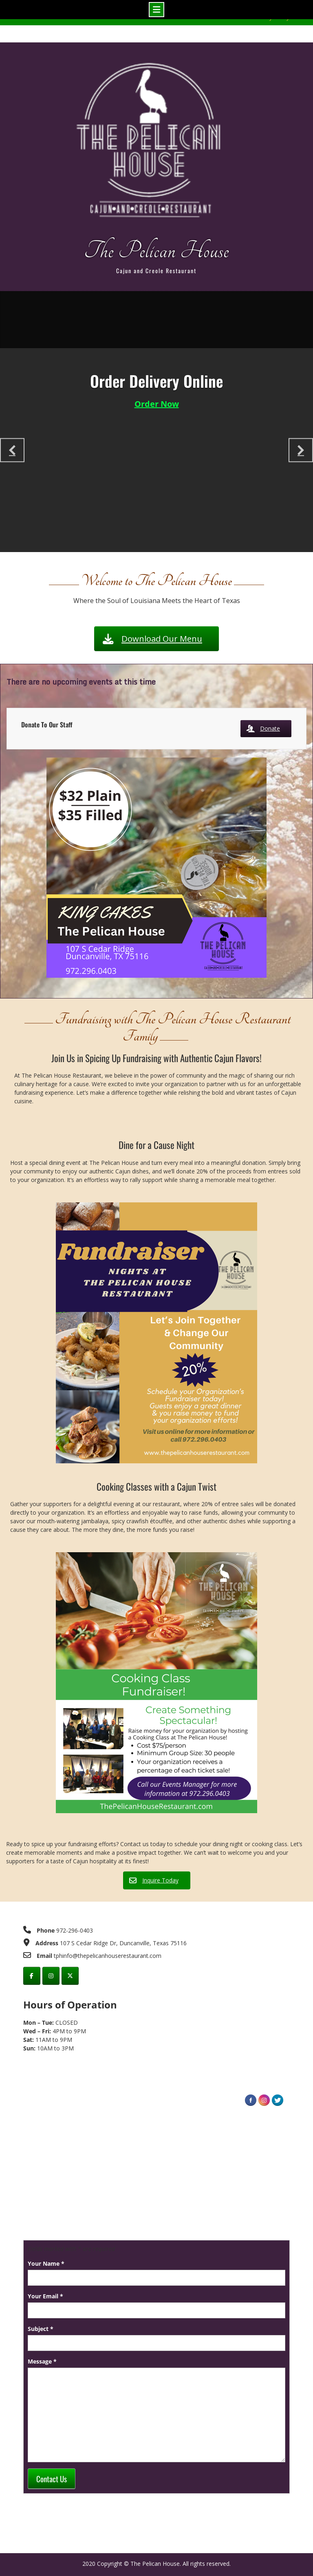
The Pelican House (156, 251)
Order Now (156, 403)
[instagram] (51, 1976)
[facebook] (31, 1976)
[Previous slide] (12, 450)
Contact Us (51, 2478)
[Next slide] (301, 450)
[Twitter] (70, 1976)
